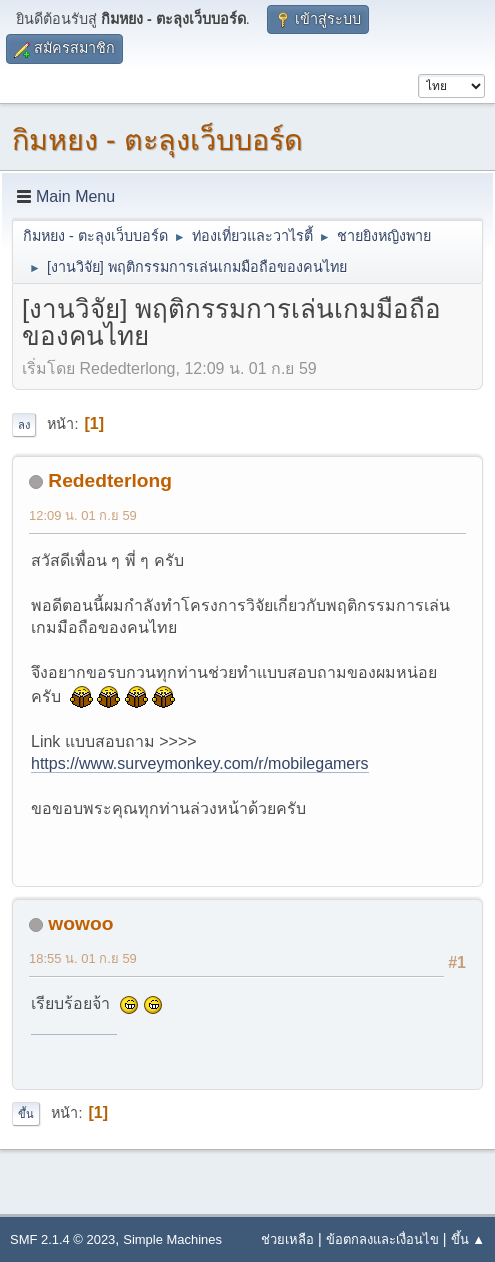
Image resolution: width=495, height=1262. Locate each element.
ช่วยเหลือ (287, 1239)
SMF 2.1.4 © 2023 (62, 1239)
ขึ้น (26, 1114)
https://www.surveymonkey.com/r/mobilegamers (200, 763)
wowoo (80, 923)
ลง (24, 425)
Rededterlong (110, 480)
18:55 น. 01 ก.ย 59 (83, 958)
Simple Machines (172, 1239)
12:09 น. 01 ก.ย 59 (83, 515)
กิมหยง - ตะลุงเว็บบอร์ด (157, 140)
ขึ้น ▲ (468, 1239)
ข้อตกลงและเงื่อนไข (382, 1239)
